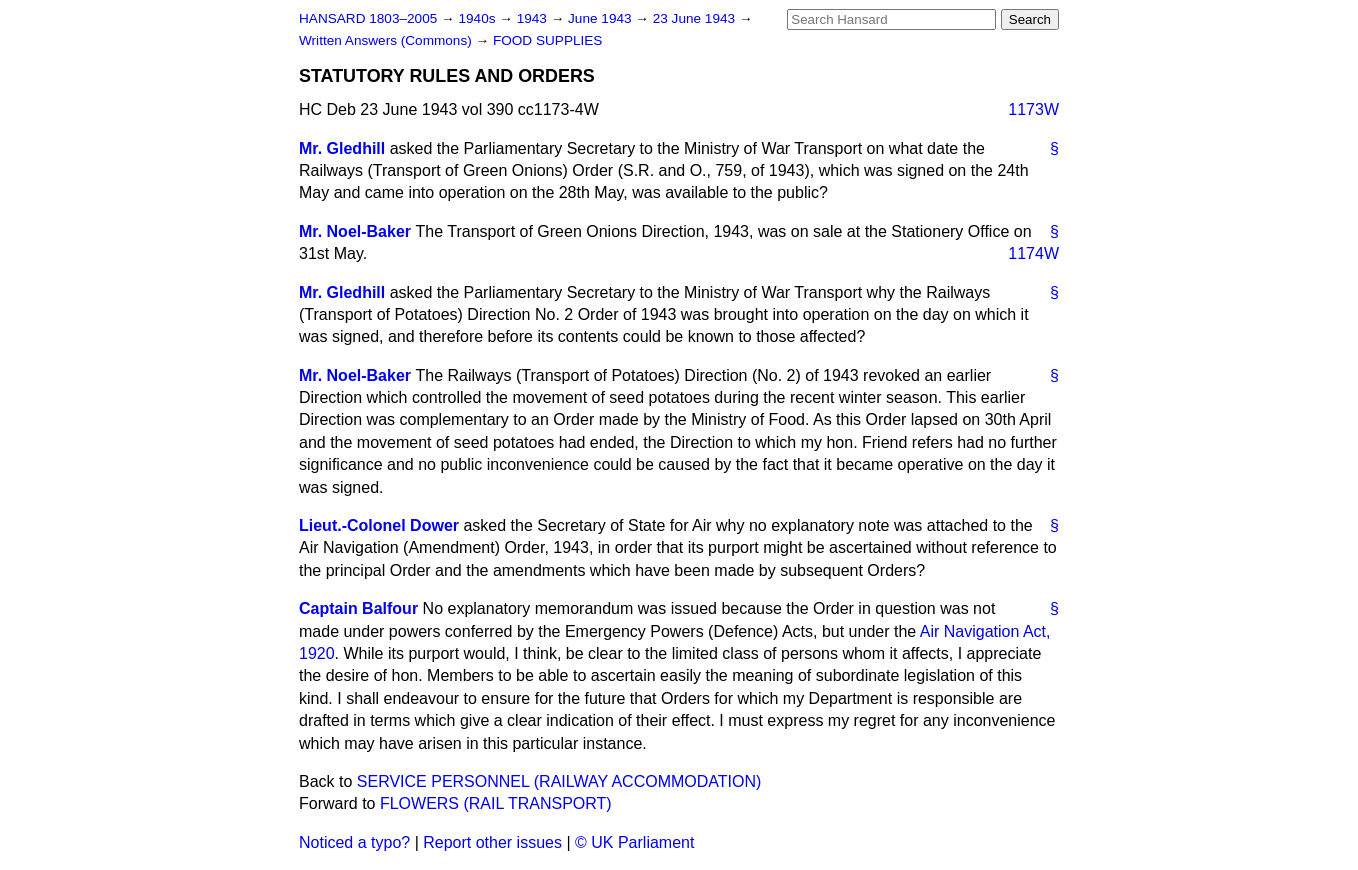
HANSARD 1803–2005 (368, 18)
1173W (1033, 109)
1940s (478, 18)
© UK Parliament (634, 842)
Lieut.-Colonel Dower (379, 525)
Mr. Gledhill (342, 148)
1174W (1033, 253)
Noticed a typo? (354, 842)
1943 (534, 18)
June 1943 (601, 18)
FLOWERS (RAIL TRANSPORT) (496, 803)
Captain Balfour (358, 608)
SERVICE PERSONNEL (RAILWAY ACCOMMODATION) (559, 781)
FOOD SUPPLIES (548, 40)
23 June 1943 (696, 18)
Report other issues (492, 842)
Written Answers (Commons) (387, 40)
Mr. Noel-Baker (355, 231)
